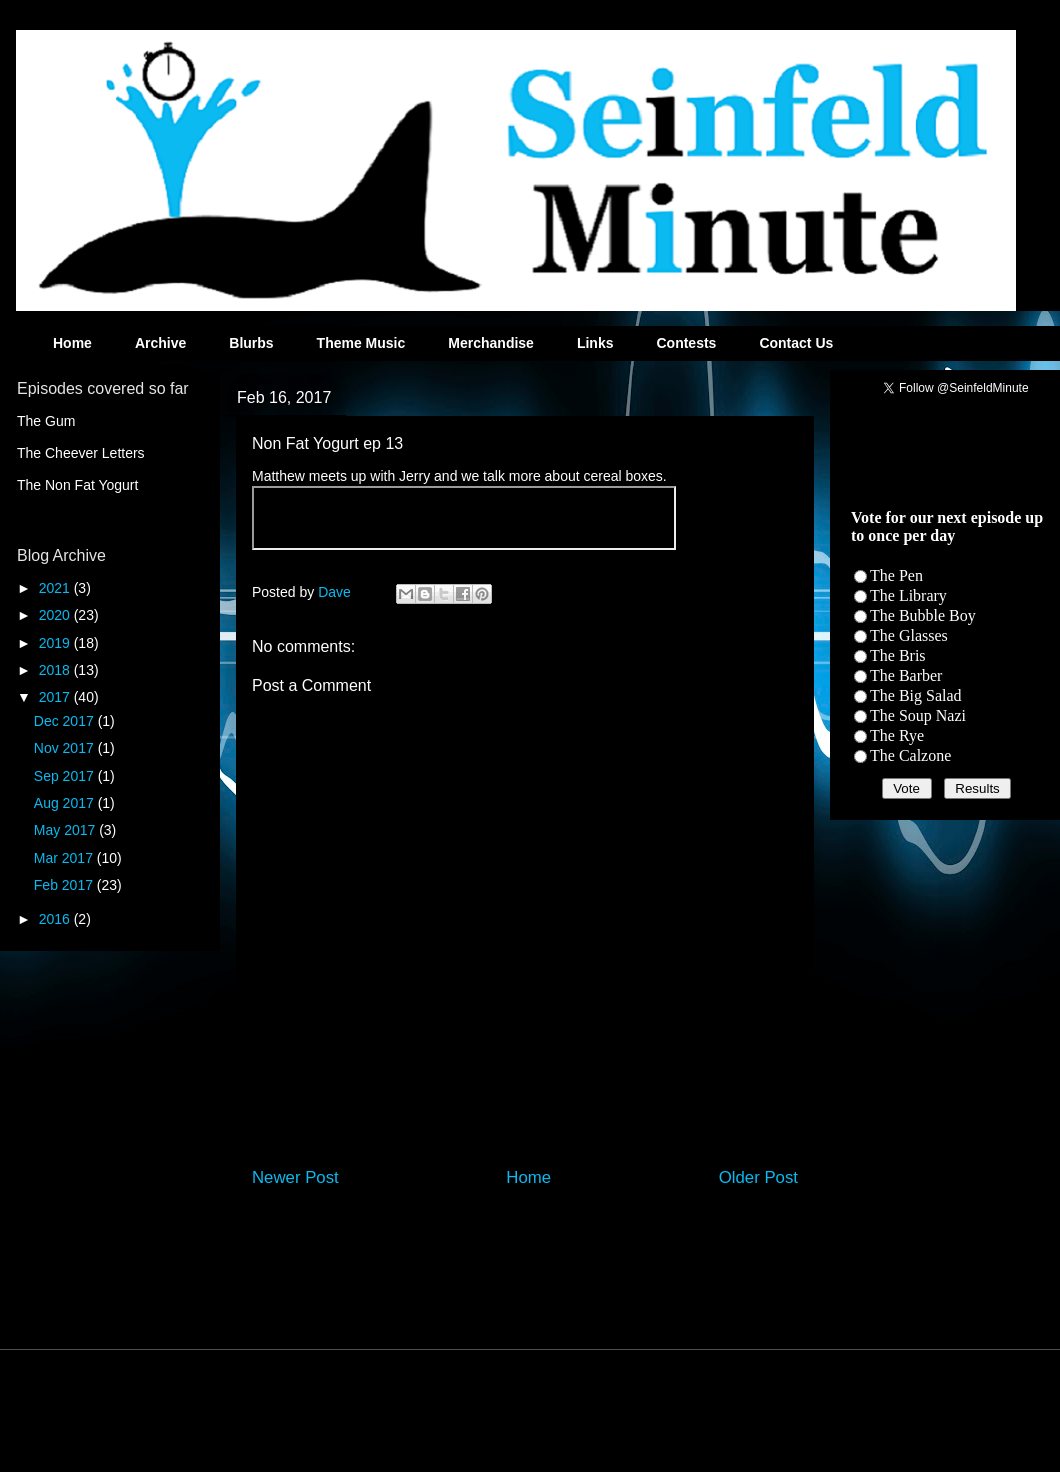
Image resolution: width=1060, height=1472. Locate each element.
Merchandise (491, 343)
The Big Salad (916, 695)
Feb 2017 (65, 885)
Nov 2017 (66, 748)
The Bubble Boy (923, 615)
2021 (56, 588)
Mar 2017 (65, 858)
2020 (56, 615)
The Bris (898, 655)
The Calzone (910, 755)
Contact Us (796, 343)
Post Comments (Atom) (567, 1231)
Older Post (758, 1177)
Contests (686, 343)
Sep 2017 (66, 776)
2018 (56, 670)
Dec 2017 (66, 721)
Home (72, 343)
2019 (56, 643)
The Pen (896, 575)
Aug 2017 (66, 803)
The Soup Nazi (918, 715)
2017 (56, 697)
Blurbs (251, 343)
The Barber (906, 675)
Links (595, 343)
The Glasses (909, 635)
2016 (56, 919)
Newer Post (295, 1177)
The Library (908, 595)
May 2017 (66, 830)
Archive (160, 343)
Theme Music (361, 343)
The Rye (897, 735)
